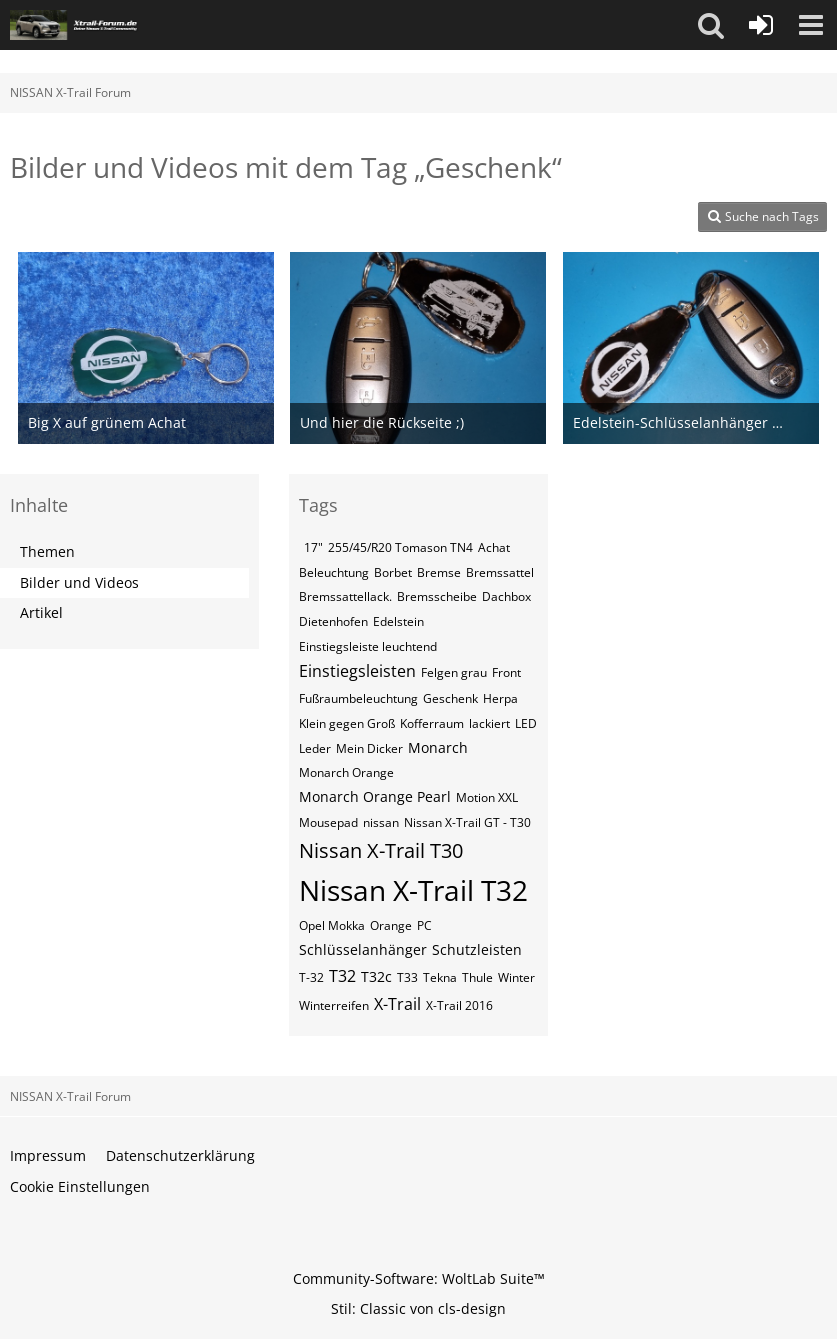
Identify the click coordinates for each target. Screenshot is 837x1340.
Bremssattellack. (345, 596)
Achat (494, 547)
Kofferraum (432, 723)
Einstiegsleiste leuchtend (368, 646)
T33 (407, 977)
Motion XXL (487, 797)
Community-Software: (419, 1278)
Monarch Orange (346, 772)
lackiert (489, 723)
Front (506, 672)
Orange (391, 925)
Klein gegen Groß (347, 723)
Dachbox (506, 596)
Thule (477, 977)
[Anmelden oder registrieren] (761, 25)
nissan (381, 822)
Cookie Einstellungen (80, 1186)
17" (313, 547)
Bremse (439, 572)
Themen (47, 551)
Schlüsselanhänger (363, 949)
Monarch (438, 747)
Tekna (440, 977)
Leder (315, 748)
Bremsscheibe (437, 596)
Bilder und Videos (79, 582)
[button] (711, 25)
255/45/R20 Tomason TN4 (400, 547)
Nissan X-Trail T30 (381, 850)
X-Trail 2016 (459, 1005)
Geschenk (450, 698)
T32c (376, 976)
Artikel (41, 612)
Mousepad (328, 822)
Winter (516, 977)
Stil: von (418, 1308)
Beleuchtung (334, 572)
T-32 (311, 977)
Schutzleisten (477, 949)
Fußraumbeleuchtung (358, 698)
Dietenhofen (333, 621)
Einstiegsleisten (357, 671)
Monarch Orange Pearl (375, 796)
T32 (342, 976)
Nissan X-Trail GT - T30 (467, 822)
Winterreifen (334, 1005)
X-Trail (397, 1004)
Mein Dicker (369, 748)
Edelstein (398, 621)
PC (424, 925)
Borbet (393, 572)
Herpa (500, 698)
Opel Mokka (332, 925)
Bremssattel (500, 572)
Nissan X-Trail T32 (413, 890)
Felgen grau (454, 672)
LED (526, 723)
